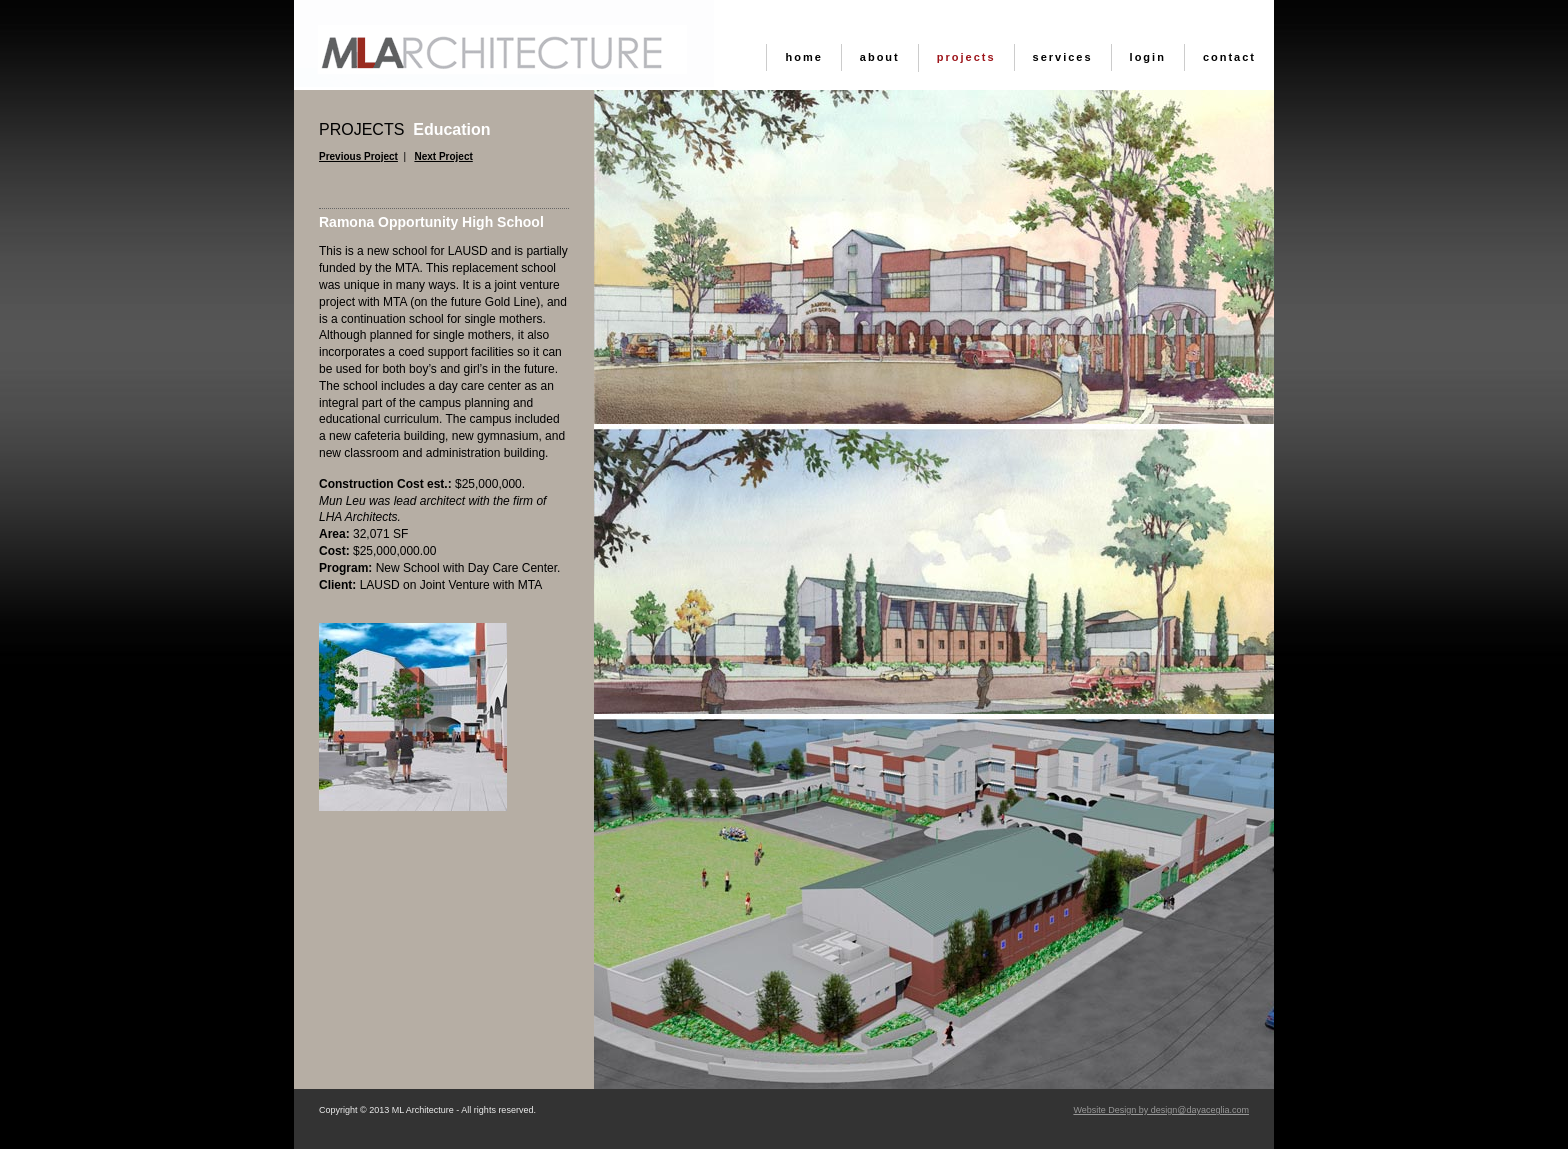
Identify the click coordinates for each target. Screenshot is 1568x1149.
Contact (1229, 57)
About (880, 57)
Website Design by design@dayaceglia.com (1161, 1110)
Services (1063, 57)
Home (803, 57)
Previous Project (358, 156)
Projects (966, 57)
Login (1148, 57)
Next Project (443, 156)
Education (405, 129)
